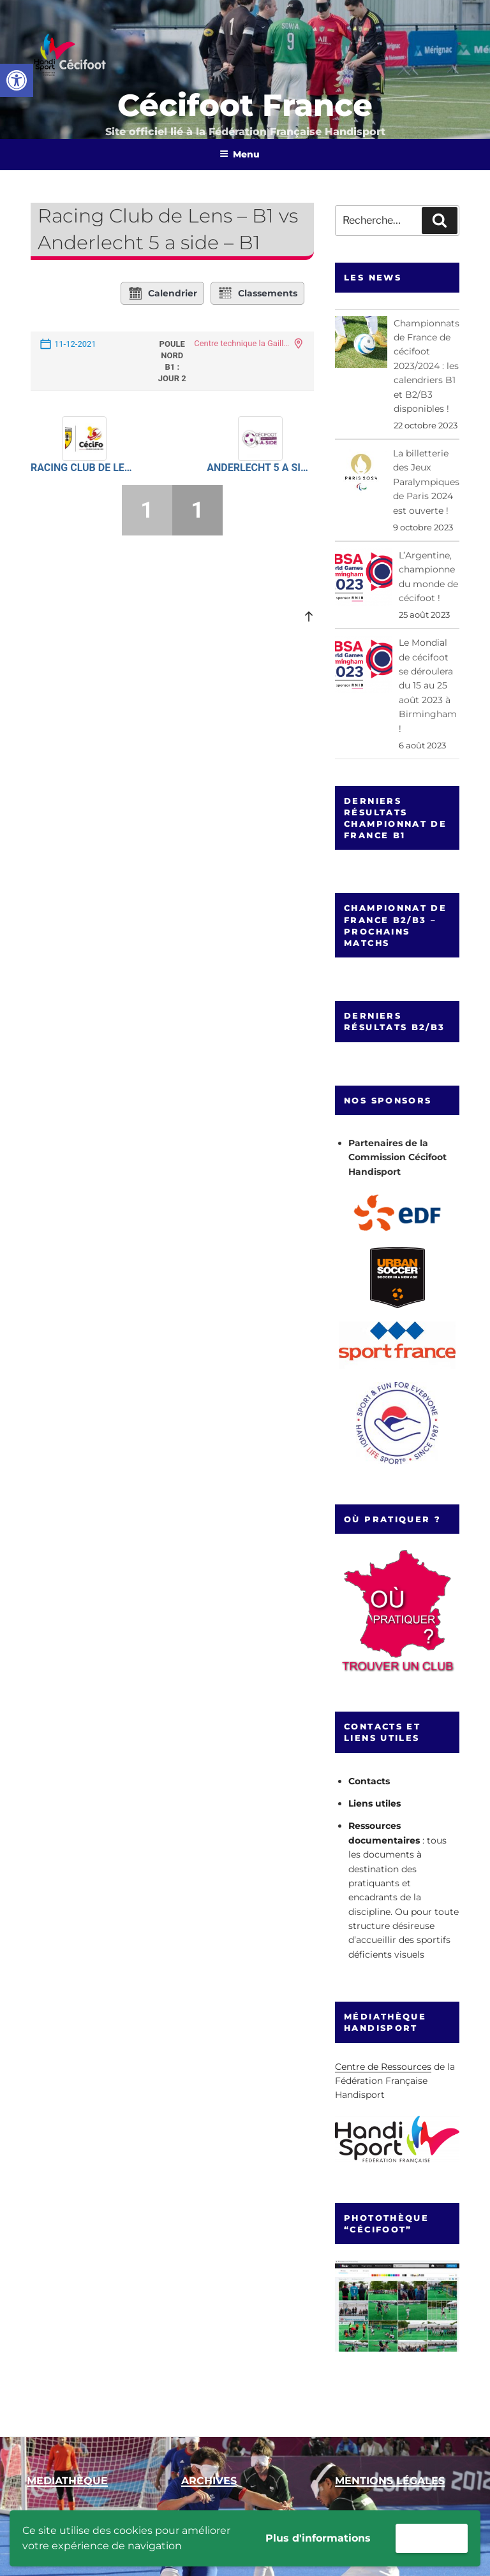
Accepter (432, 2538)
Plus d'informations (318, 2538)
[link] (16, 80)
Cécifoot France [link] (245, 105)
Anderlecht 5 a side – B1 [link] (260, 468)
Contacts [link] (369, 1781)
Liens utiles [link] (374, 1803)
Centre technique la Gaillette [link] (241, 343)
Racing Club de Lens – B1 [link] (84, 468)
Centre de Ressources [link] (383, 2066)
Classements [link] (257, 293)
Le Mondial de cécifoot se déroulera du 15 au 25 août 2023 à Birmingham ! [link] (428, 685)
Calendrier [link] (162, 293)
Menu (239, 154)
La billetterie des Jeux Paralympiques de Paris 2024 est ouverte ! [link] (426, 482)
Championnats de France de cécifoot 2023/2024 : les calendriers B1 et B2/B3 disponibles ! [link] (426, 365)
